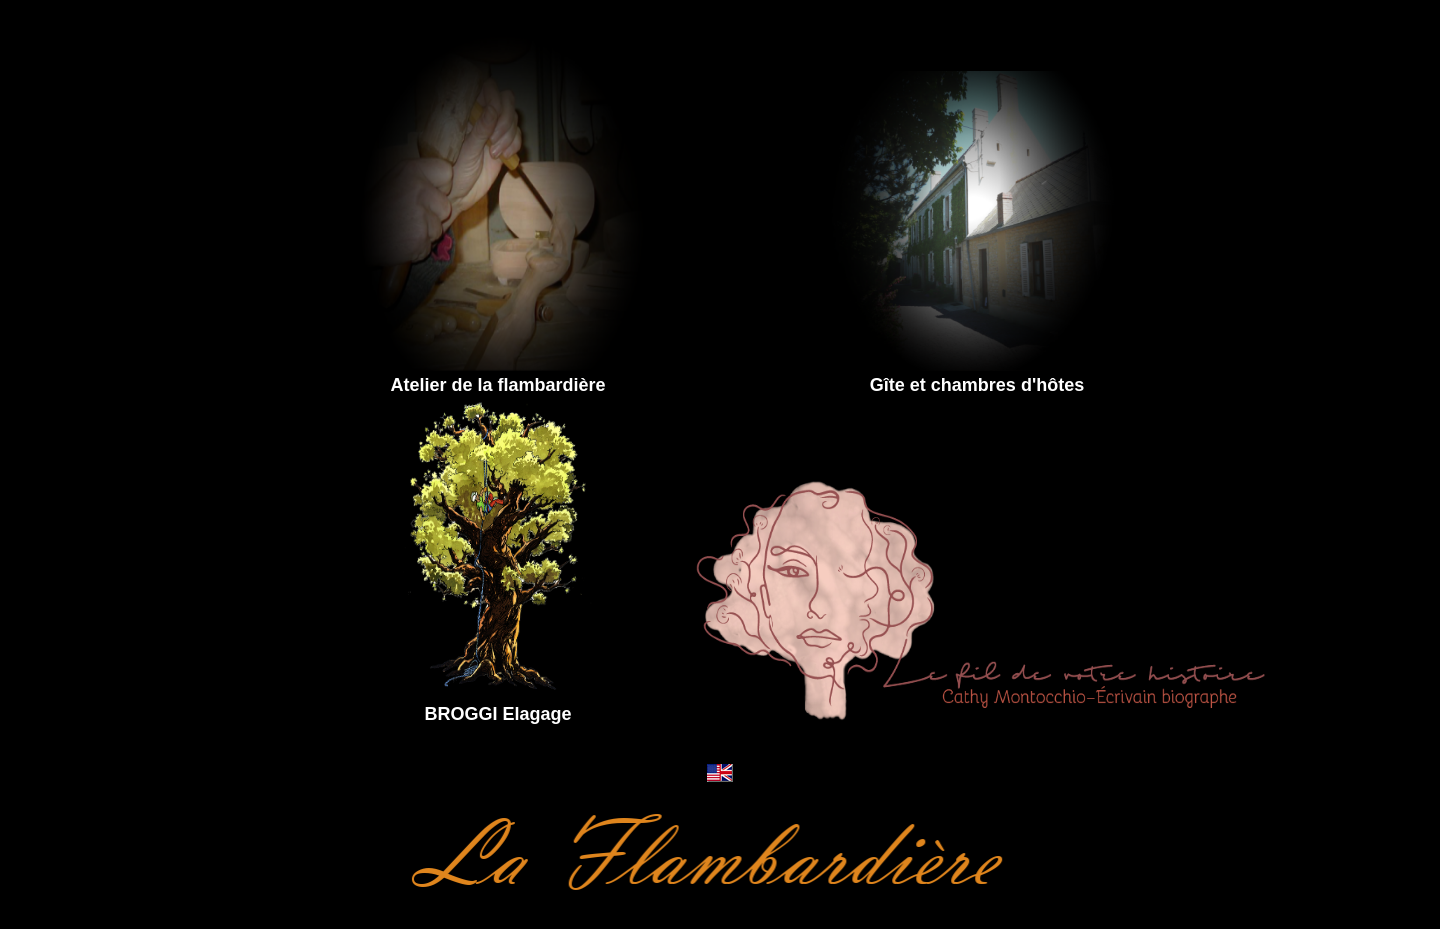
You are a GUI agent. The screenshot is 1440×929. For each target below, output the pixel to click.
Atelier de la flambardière (497, 385)
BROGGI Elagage (497, 714)
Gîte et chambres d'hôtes (977, 385)
